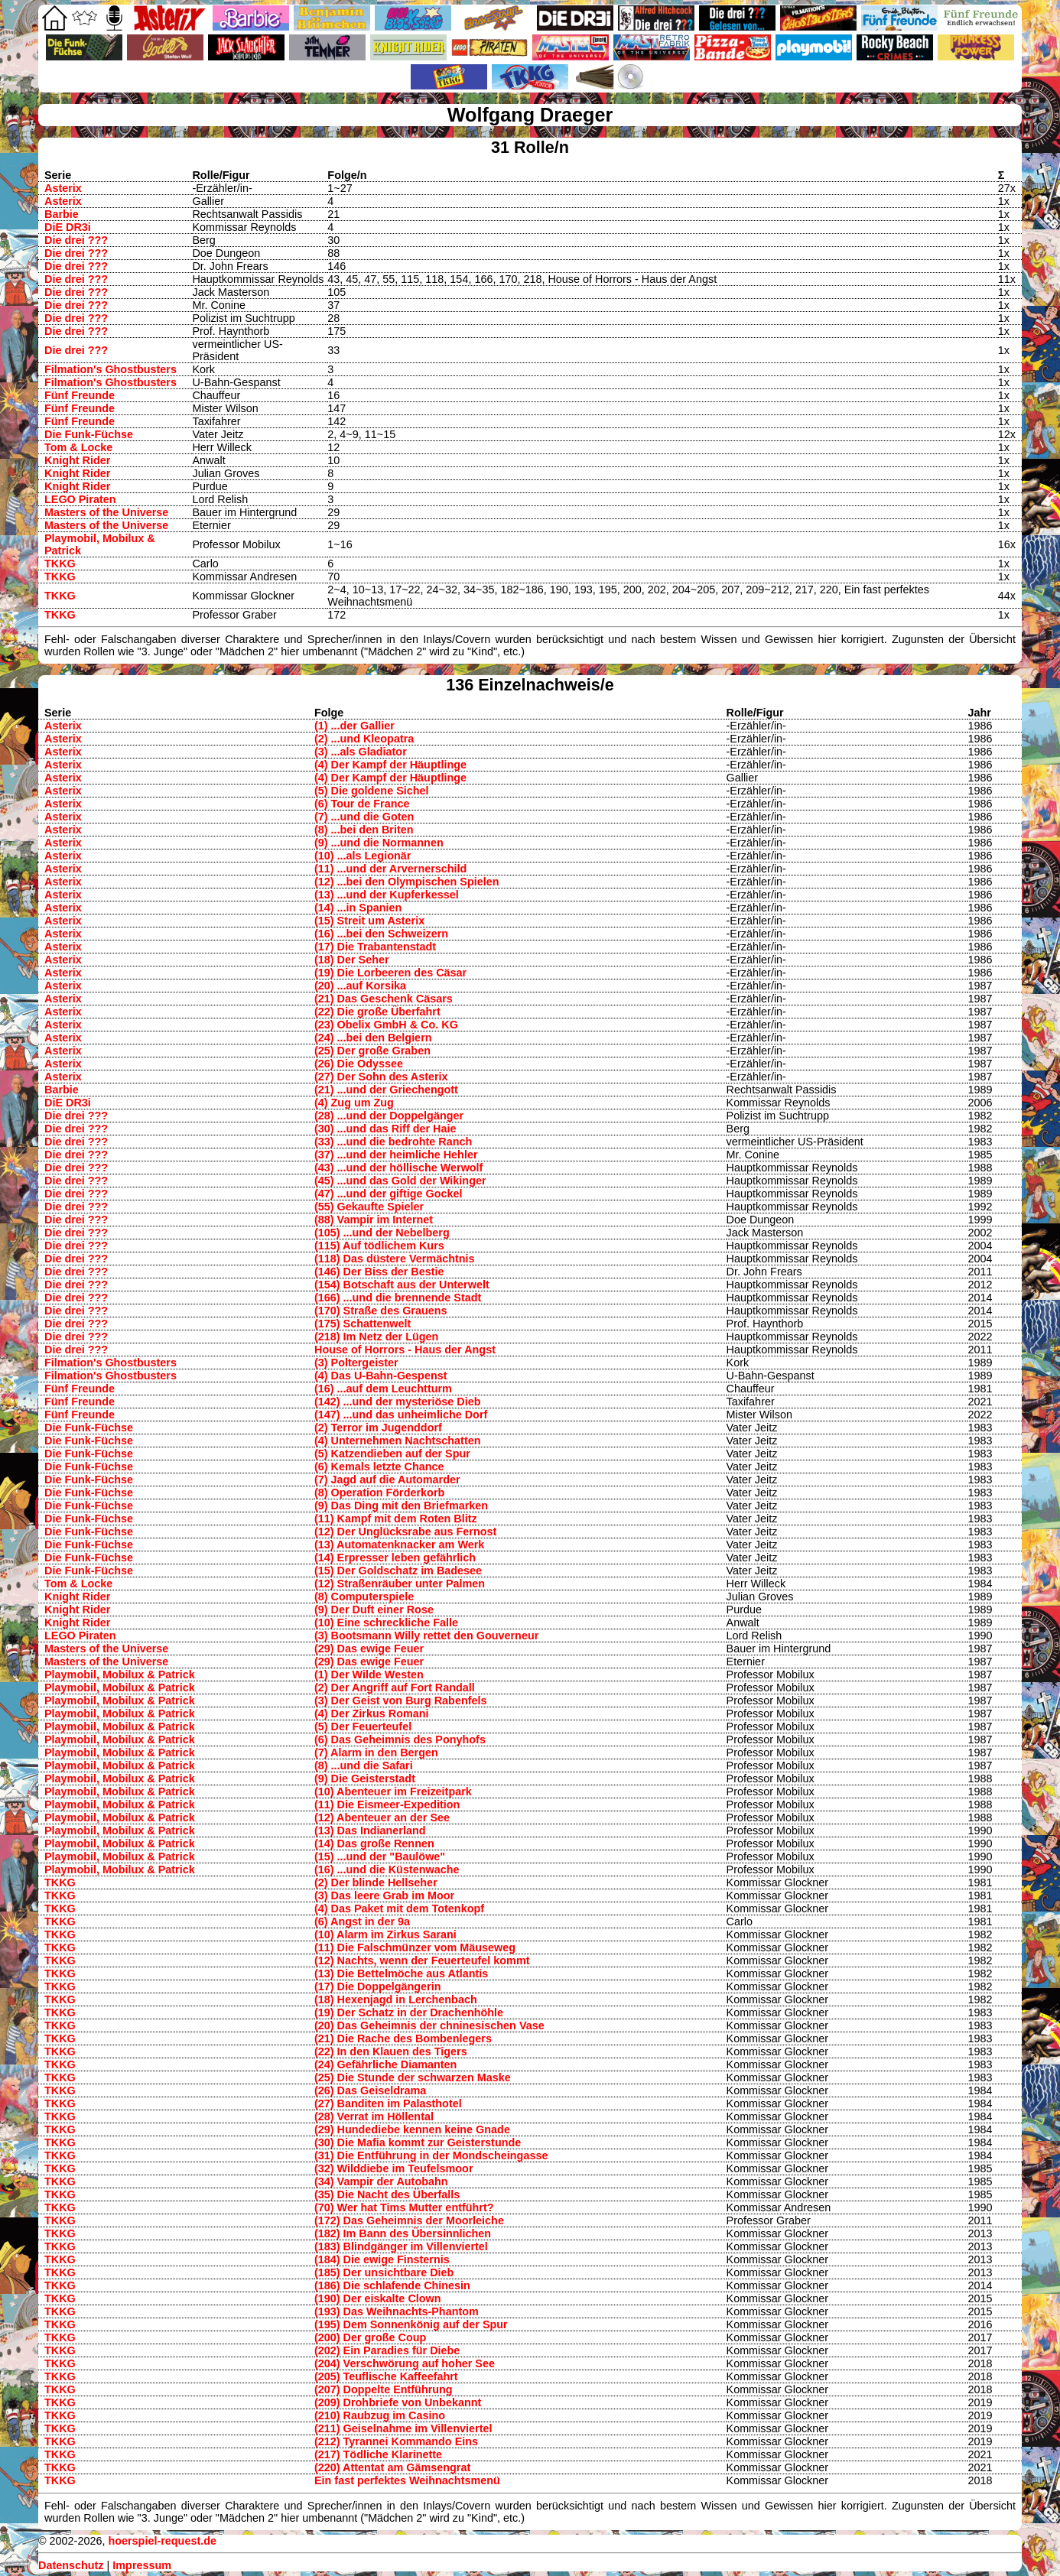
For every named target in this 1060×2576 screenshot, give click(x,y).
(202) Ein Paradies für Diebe (387, 2350)
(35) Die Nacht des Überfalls (387, 2194)
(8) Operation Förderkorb (379, 1492)
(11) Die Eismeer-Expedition (387, 1804)
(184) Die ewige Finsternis (382, 2259)
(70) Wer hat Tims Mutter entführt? (404, 2207)
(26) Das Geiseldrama (370, 2090)
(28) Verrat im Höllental (374, 2116)
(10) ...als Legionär (362, 855)
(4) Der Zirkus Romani (371, 1713)
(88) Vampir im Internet (373, 1219)
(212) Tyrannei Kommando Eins (396, 2441)
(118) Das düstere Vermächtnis (394, 1258)
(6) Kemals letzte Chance (379, 1466)
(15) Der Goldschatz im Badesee (398, 1570)
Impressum (141, 2565)
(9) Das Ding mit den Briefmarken (401, 1505)
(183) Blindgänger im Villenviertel (401, 2246)
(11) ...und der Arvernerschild (390, 868)
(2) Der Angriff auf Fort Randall (394, 1687)
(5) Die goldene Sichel (371, 790)
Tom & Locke (78, 447)
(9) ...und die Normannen (379, 842)
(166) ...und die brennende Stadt (397, 1297)
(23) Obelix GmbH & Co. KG (386, 1024)
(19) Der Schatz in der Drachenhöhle (408, 2012)
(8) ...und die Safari (363, 1765)
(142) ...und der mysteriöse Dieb (397, 1401)
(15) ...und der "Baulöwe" (379, 1856)
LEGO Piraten (80, 499)
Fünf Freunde (79, 395)
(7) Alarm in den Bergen (376, 1752)
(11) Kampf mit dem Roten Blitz (395, 1518)
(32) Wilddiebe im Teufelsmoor (393, 2168)
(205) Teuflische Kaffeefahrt (386, 2376)
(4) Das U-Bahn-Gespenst (380, 1375)
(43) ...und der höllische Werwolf (398, 1167)
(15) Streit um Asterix (369, 920)
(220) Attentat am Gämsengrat (392, 2467)
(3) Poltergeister (356, 1362)
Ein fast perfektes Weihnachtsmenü (407, 2480)
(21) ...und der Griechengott (386, 1089)
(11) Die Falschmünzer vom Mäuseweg (414, 1947)
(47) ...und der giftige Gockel (388, 1193)
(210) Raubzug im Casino (379, 2415)
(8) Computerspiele (364, 1596)
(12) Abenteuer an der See (382, 1817)
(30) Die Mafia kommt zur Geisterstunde (417, 2142)
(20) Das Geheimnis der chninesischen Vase (429, 2025)
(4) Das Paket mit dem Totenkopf (399, 1908)
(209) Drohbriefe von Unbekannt (397, 2402)
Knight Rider (77, 460)
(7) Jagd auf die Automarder (387, 1479)
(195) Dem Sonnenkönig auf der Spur (411, 2324)
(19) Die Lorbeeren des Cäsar (390, 972)
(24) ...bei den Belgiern (373, 1037)
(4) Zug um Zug (354, 1102)
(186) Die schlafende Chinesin (392, 2285)
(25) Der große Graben (372, 1050)
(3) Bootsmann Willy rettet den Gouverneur (426, 1635)
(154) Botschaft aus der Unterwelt (401, 1284)
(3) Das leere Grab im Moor (384, 1895)
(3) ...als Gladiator (360, 752)
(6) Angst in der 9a (362, 1921)
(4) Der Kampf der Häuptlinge (390, 765)
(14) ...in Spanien (358, 907)
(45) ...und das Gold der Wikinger (400, 1180)
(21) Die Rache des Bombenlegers (403, 2038)
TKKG (60, 563)
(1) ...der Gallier (354, 726)
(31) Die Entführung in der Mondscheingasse (431, 2155)
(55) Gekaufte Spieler (369, 1206)
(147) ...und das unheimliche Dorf (400, 1414)
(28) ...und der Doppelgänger (388, 1115)
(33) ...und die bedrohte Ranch (393, 1141)
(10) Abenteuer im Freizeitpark (393, 1791)
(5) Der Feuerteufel (362, 1726)
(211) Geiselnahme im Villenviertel (403, 2428)
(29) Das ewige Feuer (369, 1648)
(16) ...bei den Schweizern (381, 933)
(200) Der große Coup (370, 2337)
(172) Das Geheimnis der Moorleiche (409, 2220)
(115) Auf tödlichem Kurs (379, 1245)
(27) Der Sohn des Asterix (381, 1076)
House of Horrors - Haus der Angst (405, 1349)
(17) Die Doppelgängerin (377, 1986)
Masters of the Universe (106, 512)
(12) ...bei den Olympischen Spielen (406, 881)
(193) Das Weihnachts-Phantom (396, 2311)
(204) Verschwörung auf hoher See (404, 2363)
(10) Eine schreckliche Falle (386, 1622)
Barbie (61, 214)
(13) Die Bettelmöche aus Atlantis (401, 1973)
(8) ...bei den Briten (364, 829)
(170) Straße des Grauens (380, 1310)
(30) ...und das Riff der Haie (385, 1128)
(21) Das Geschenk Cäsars (383, 998)
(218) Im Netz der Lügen (376, 1336)
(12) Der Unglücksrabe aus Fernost (405, 1531)
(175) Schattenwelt (362, 1323)
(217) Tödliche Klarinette (378, 2454)
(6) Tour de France (361, 803)
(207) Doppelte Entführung (383, 2389)
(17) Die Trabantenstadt (375, 946)
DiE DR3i (67, 227)
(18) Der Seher (351, 959)
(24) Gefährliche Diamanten (385, 2064)
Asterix (63, 188)
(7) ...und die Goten (364, 816)
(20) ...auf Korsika (360, 985)
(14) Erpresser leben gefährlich (395, 1557)
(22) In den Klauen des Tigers (390, 2051)
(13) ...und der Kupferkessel (386, 894)
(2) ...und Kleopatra (364, 739)
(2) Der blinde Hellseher (375, 1882)
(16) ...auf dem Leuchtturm (383, 1388)
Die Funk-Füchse (88, 434)
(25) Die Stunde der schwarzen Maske (412, 2077)
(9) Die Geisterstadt (364, 1778)
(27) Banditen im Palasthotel (388, 2103)
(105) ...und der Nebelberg (382, 1232)
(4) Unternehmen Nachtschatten (397, 1440)
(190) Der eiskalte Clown (377, 2298)
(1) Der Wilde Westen (369, 1674)
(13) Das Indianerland (370, 1830)
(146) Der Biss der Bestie (379, 1271)
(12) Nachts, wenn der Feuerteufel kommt (421, 1960)
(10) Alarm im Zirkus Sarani (385, 1934)
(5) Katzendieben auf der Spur (392, 1453)
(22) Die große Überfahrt (377, 1011)
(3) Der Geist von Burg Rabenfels (400, 1700)
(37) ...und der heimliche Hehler (396, 1154)
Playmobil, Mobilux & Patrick (119, 1674)
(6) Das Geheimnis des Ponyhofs (400, 1739)
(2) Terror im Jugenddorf (378, 1427)
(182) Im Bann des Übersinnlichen (402, 2233)
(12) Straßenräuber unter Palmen (399, 1583)
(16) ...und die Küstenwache (387, 1869)
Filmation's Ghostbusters (110, 369)
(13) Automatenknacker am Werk (399, 1544)
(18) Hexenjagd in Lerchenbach (395, 1999)
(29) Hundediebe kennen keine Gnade (412, 2129)
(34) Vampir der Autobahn (381, 2181)
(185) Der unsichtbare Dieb (384, 2272)
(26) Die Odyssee (358, 1063)
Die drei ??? (76, 240)
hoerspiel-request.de (162, 2541)
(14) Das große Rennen (374, 1843)
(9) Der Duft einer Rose (374, 1609)
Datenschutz (71, 2565)
